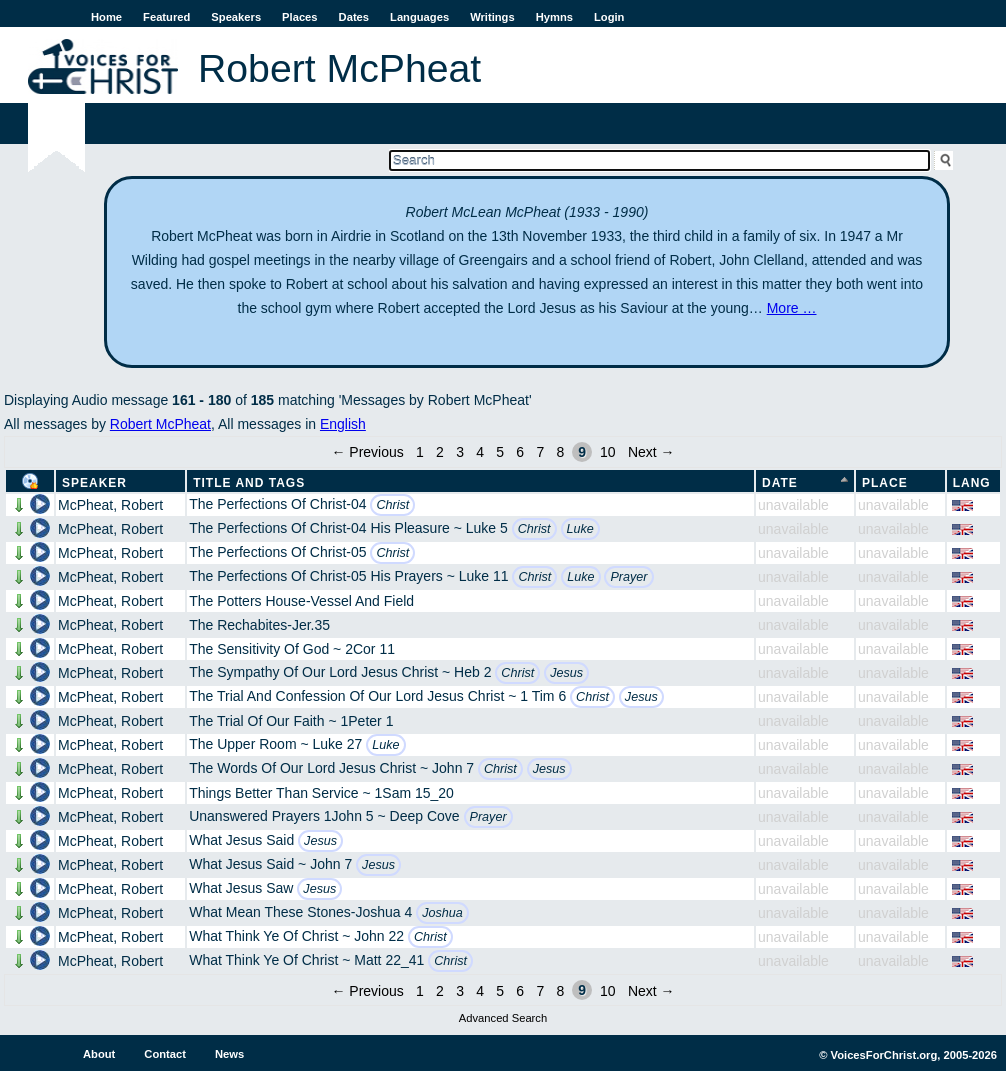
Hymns (554, 17)
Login (609, 17)
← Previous (367, 452)
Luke (580, 529)
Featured (166, 17)
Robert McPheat (160, 424)
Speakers (236, 17)
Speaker (94, 483)
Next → (651, 452)
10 (608, 452)
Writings (492, 17)
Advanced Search (503, 1018)
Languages (419, 17)
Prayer (628, 577)
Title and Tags (249, 483)
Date (780, 483)
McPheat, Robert (110, 505)
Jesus (566, 673)
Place (885, 483)
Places (299, 17)
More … (792, 308)
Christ (392, 505)
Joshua (442, 913)
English (343, 424)
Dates (354, 17)
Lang (972, 483)
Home (106, 17)
